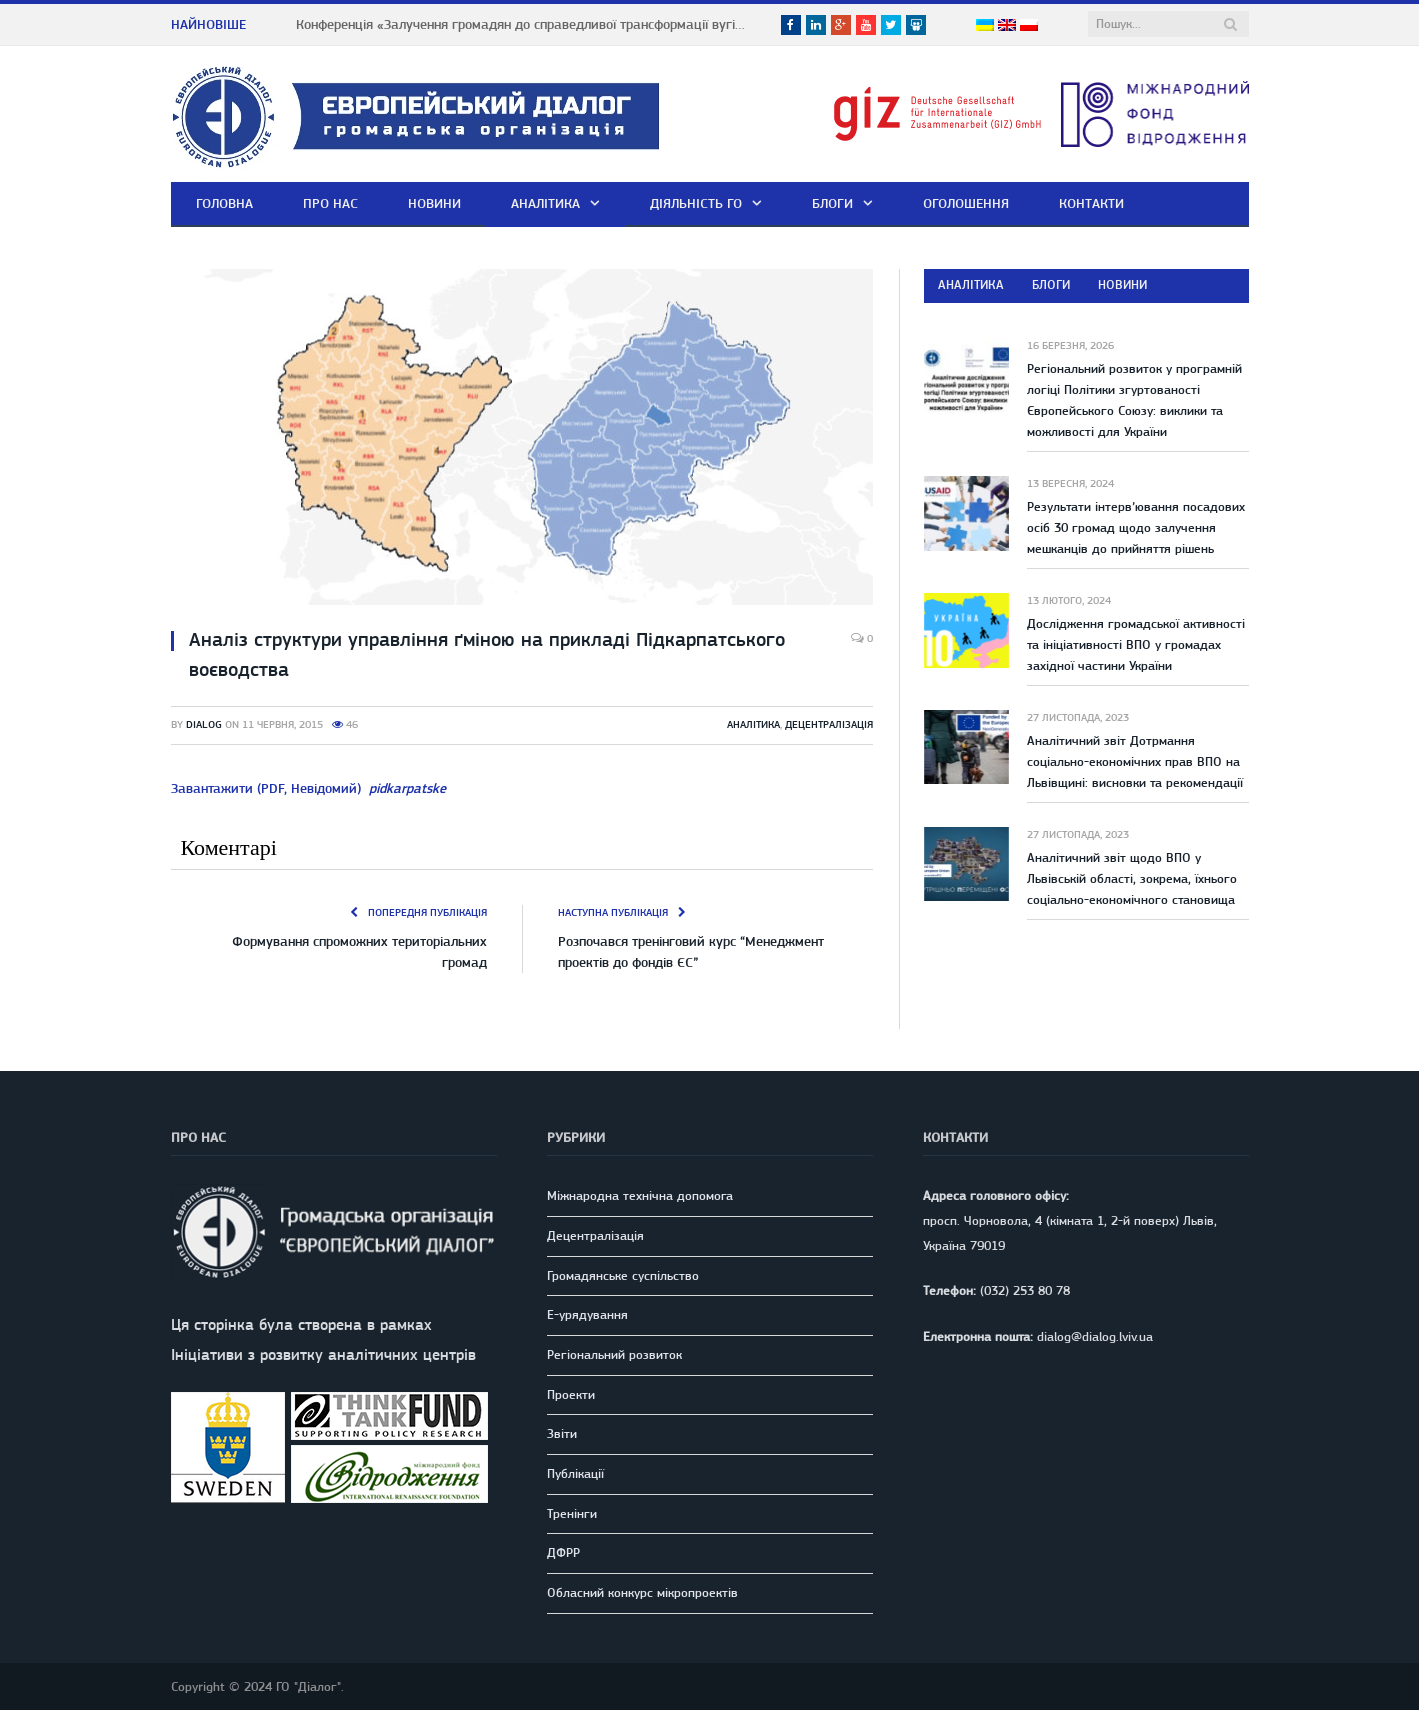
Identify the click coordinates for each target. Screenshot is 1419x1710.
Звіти (562, 1433)
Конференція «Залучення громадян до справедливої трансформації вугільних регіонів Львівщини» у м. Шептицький (526, 24)
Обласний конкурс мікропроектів (642, 1592)
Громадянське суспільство (623, 1275)
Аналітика (545, 203)
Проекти (571, 1394)
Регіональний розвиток (614, 1354)
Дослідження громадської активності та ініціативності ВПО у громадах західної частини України (1136, 644)
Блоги (832, 203)
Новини (434, 203)
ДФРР (563, 1552)
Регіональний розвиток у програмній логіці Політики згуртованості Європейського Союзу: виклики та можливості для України (1134, 400)
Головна (224, 203)
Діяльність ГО (696, 203)
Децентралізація (829, 724)
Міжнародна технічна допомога (640, 1195)
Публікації (575, 1473)
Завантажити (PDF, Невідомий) (308, 788)
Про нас (330, 203)
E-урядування (587, 1314)
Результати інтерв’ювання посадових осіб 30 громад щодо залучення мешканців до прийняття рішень (1136, 527)
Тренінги (572, 1513)
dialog (204, 724)
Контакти (1091, 203)
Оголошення (966, 203)
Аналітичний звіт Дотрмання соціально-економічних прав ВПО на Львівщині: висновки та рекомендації (1135, 761)
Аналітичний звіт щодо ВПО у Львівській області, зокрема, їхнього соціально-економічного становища (1132, 878)
